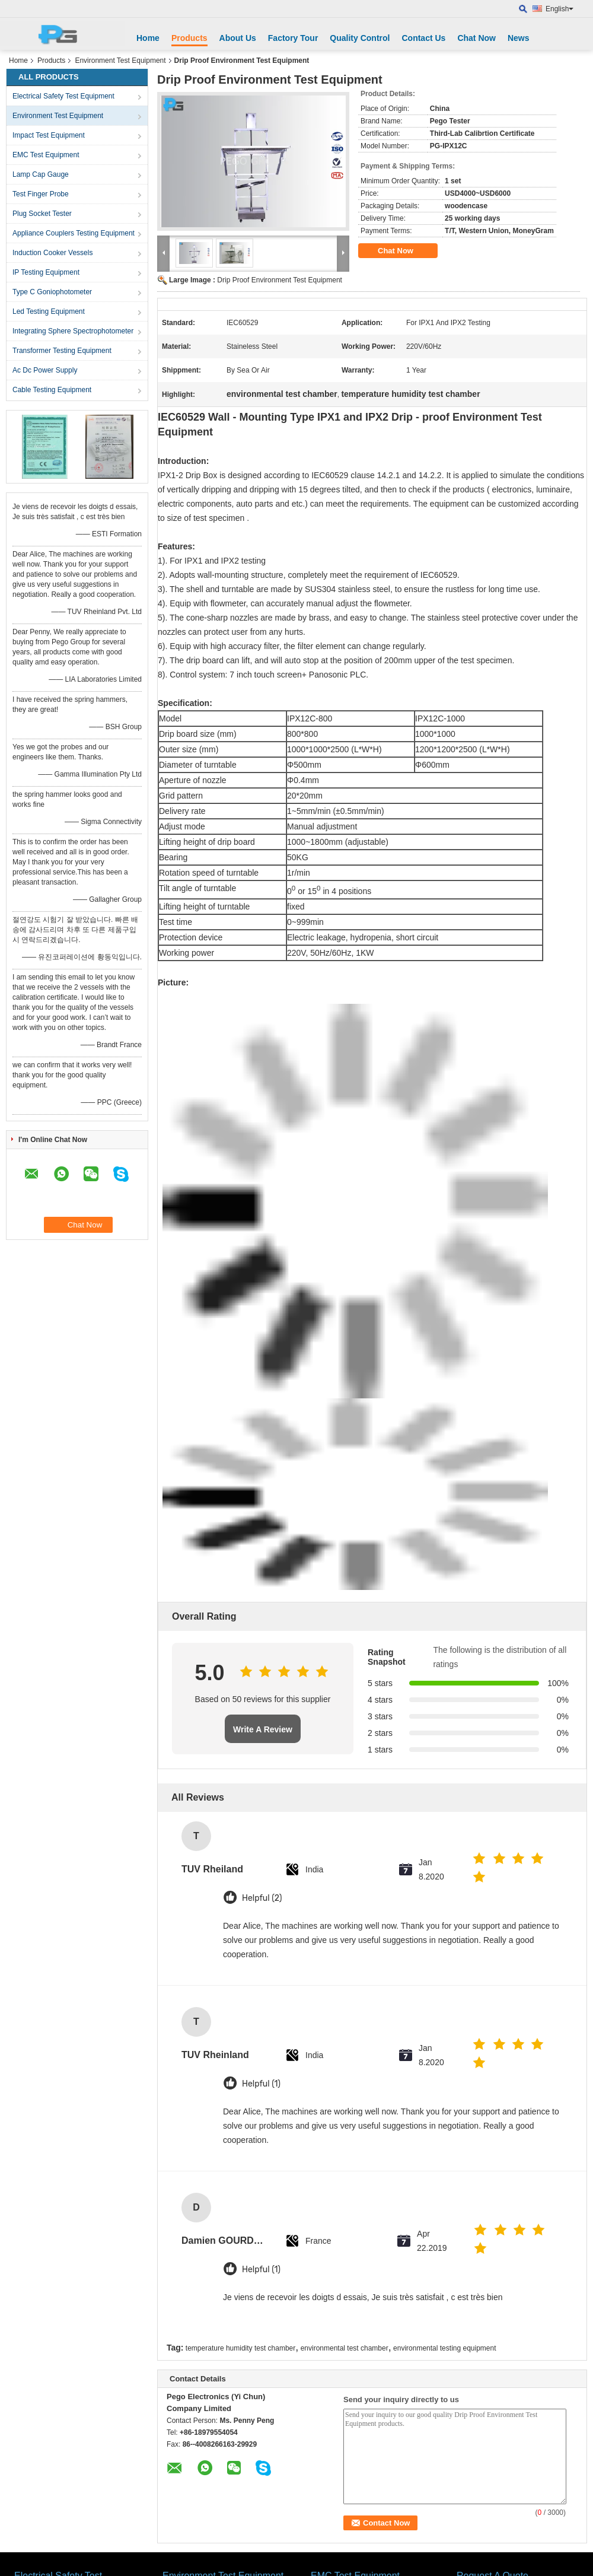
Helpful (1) (261, 2084)
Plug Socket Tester (42, 213)
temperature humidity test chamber (240, 2348)
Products (189, 38)
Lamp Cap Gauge (40, 174)
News (519, 38)
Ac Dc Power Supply (44, 370)
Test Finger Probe (40, 194)
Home (148, 38)
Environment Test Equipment (120, 60)
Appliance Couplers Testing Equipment (73, 233)
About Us (237, 38)
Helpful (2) (262, 1898)
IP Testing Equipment (45, 272)
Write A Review (262, 1729)
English (559, 9)
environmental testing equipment (444, 2348)
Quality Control (360, 38)
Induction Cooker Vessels (52, 253)
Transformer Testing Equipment (61, 350)
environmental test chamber (344, 2348)
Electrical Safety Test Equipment (63, 96)
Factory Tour (293, 38)
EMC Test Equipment (45, 155)
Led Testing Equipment (48, 311)
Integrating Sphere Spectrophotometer (72, 331)
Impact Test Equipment (48, 135)
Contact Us (423, 38)
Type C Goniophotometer (52, 292)
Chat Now (476, 38)
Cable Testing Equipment (51, 390)
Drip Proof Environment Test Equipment (279, 280)
